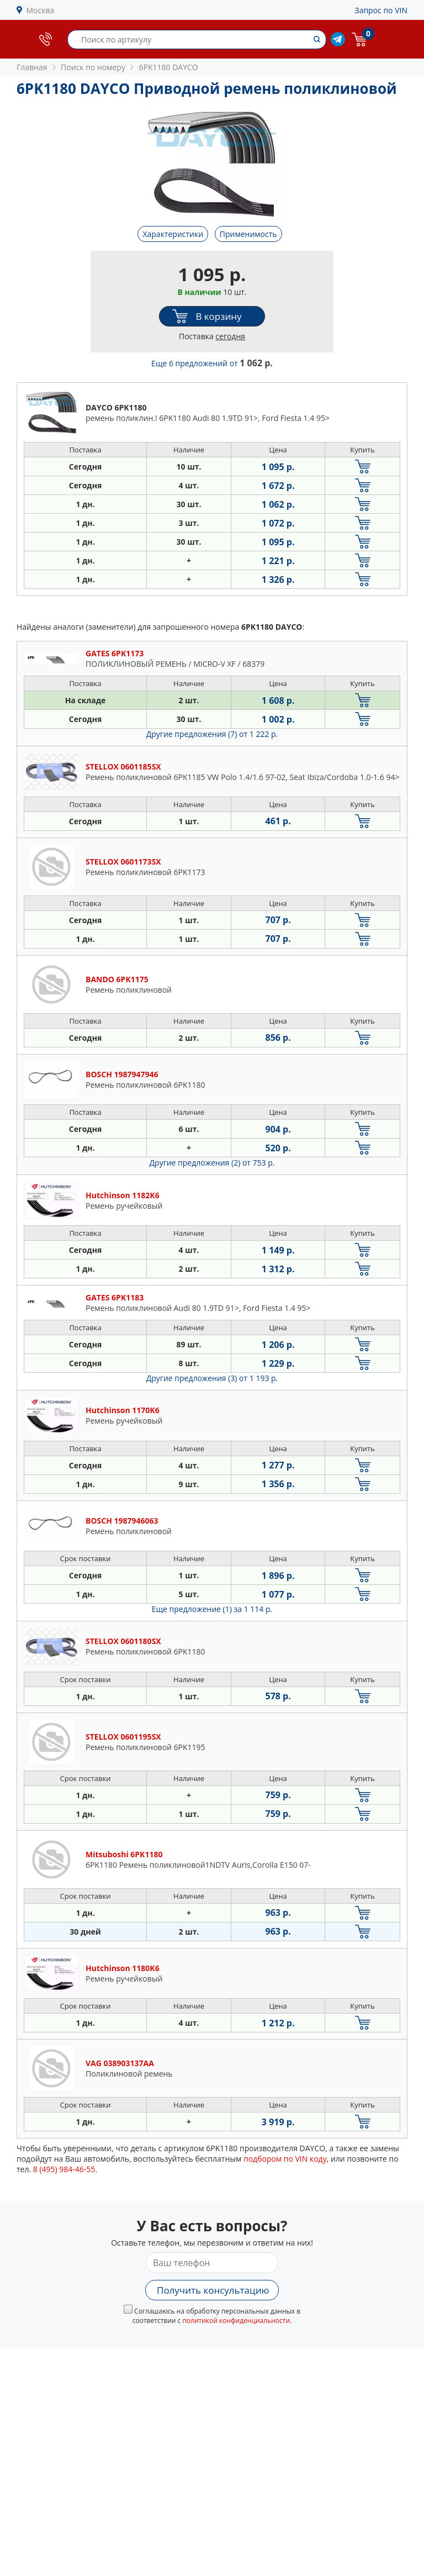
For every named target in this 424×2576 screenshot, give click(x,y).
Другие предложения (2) (212, 1162)
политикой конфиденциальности (236, 2320)
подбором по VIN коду (285, 2158)
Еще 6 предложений (212, 363)
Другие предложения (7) (212, 734)
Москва (40, 10)
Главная (32, 67)
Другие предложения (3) (212, 1378)
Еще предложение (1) (212, 1609)
